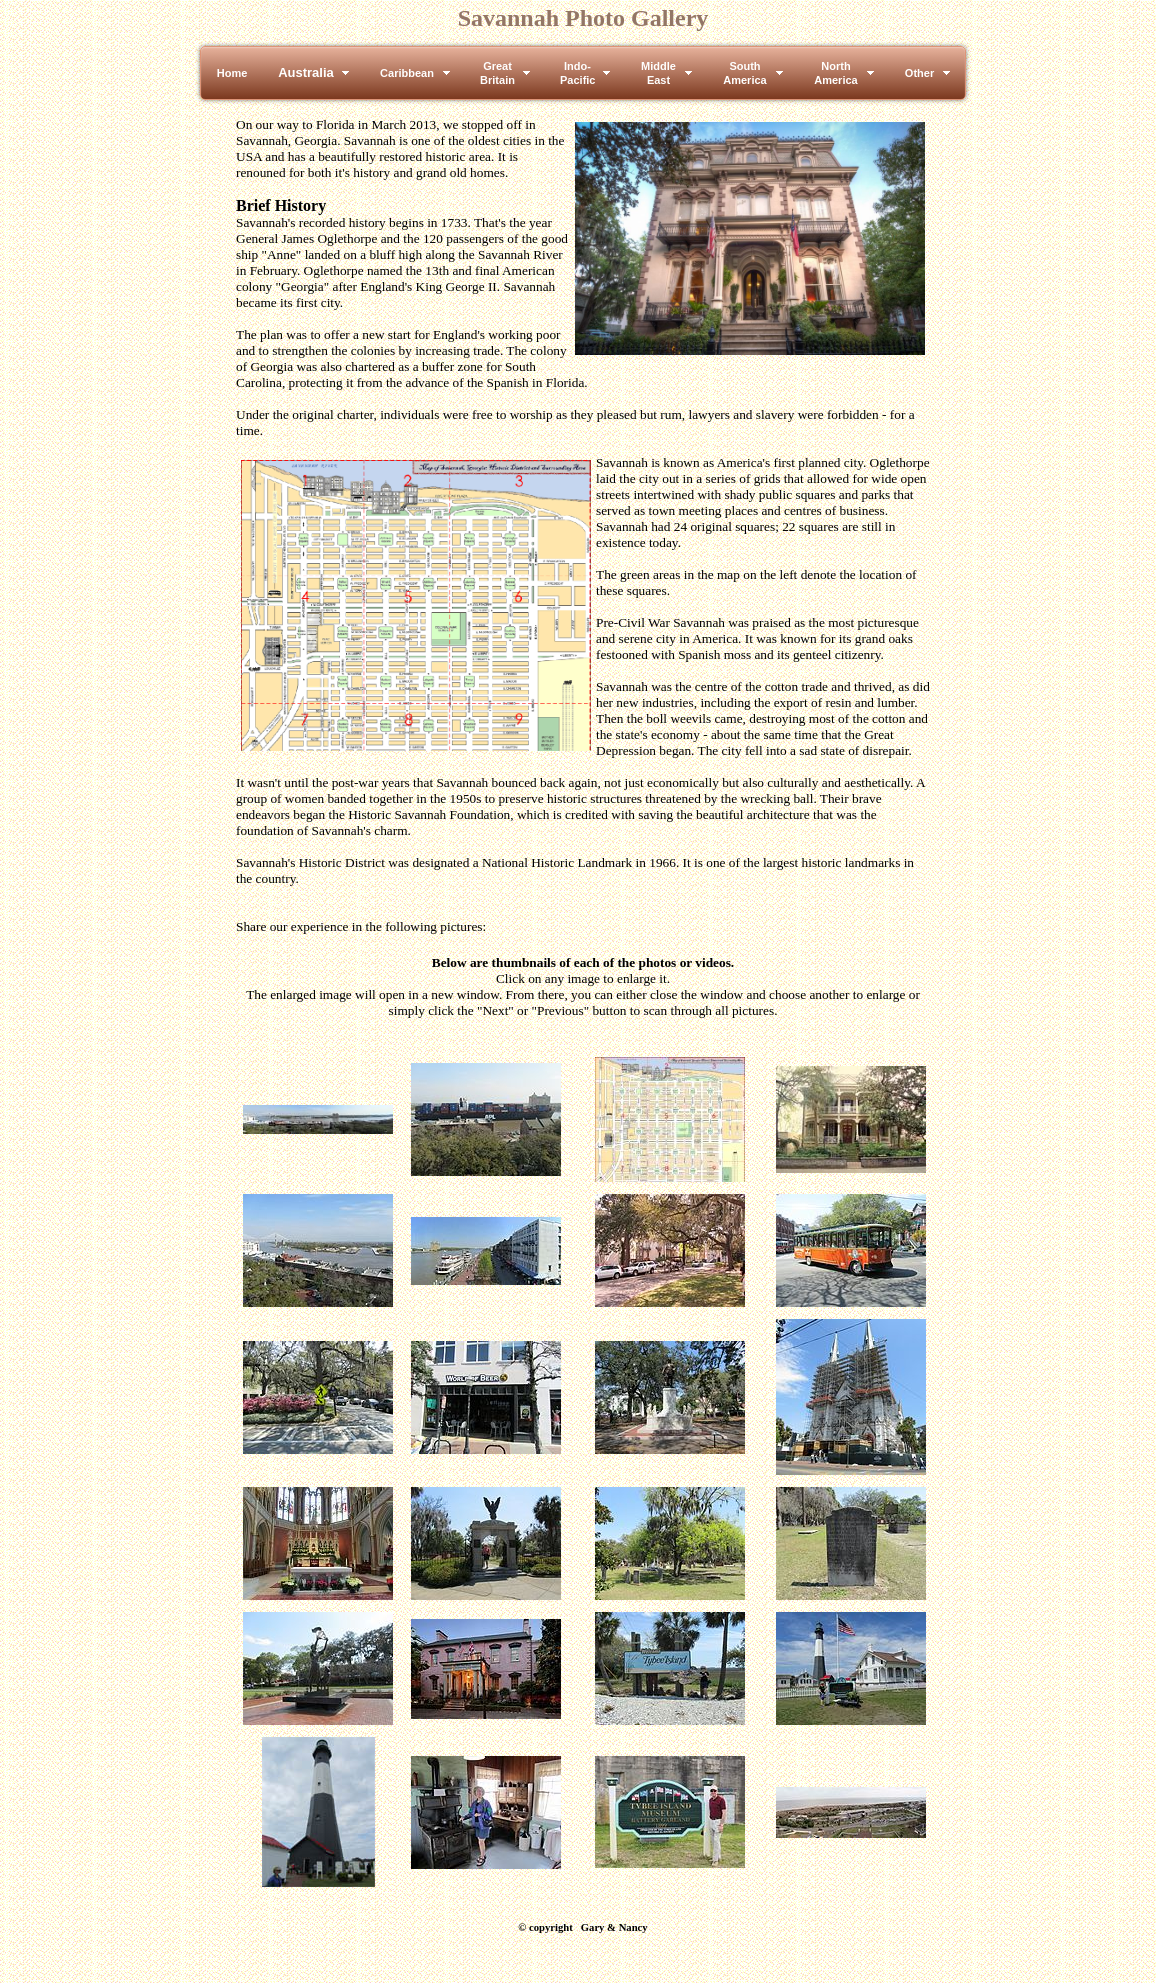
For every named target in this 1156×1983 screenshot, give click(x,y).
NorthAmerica (835, 73)
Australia (306, 72)
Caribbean (407, 73)
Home (232, 73)
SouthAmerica (744, 73)
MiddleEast (658, 73)
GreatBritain (497, 73)
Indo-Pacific (577, 73)
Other (919, 73)
